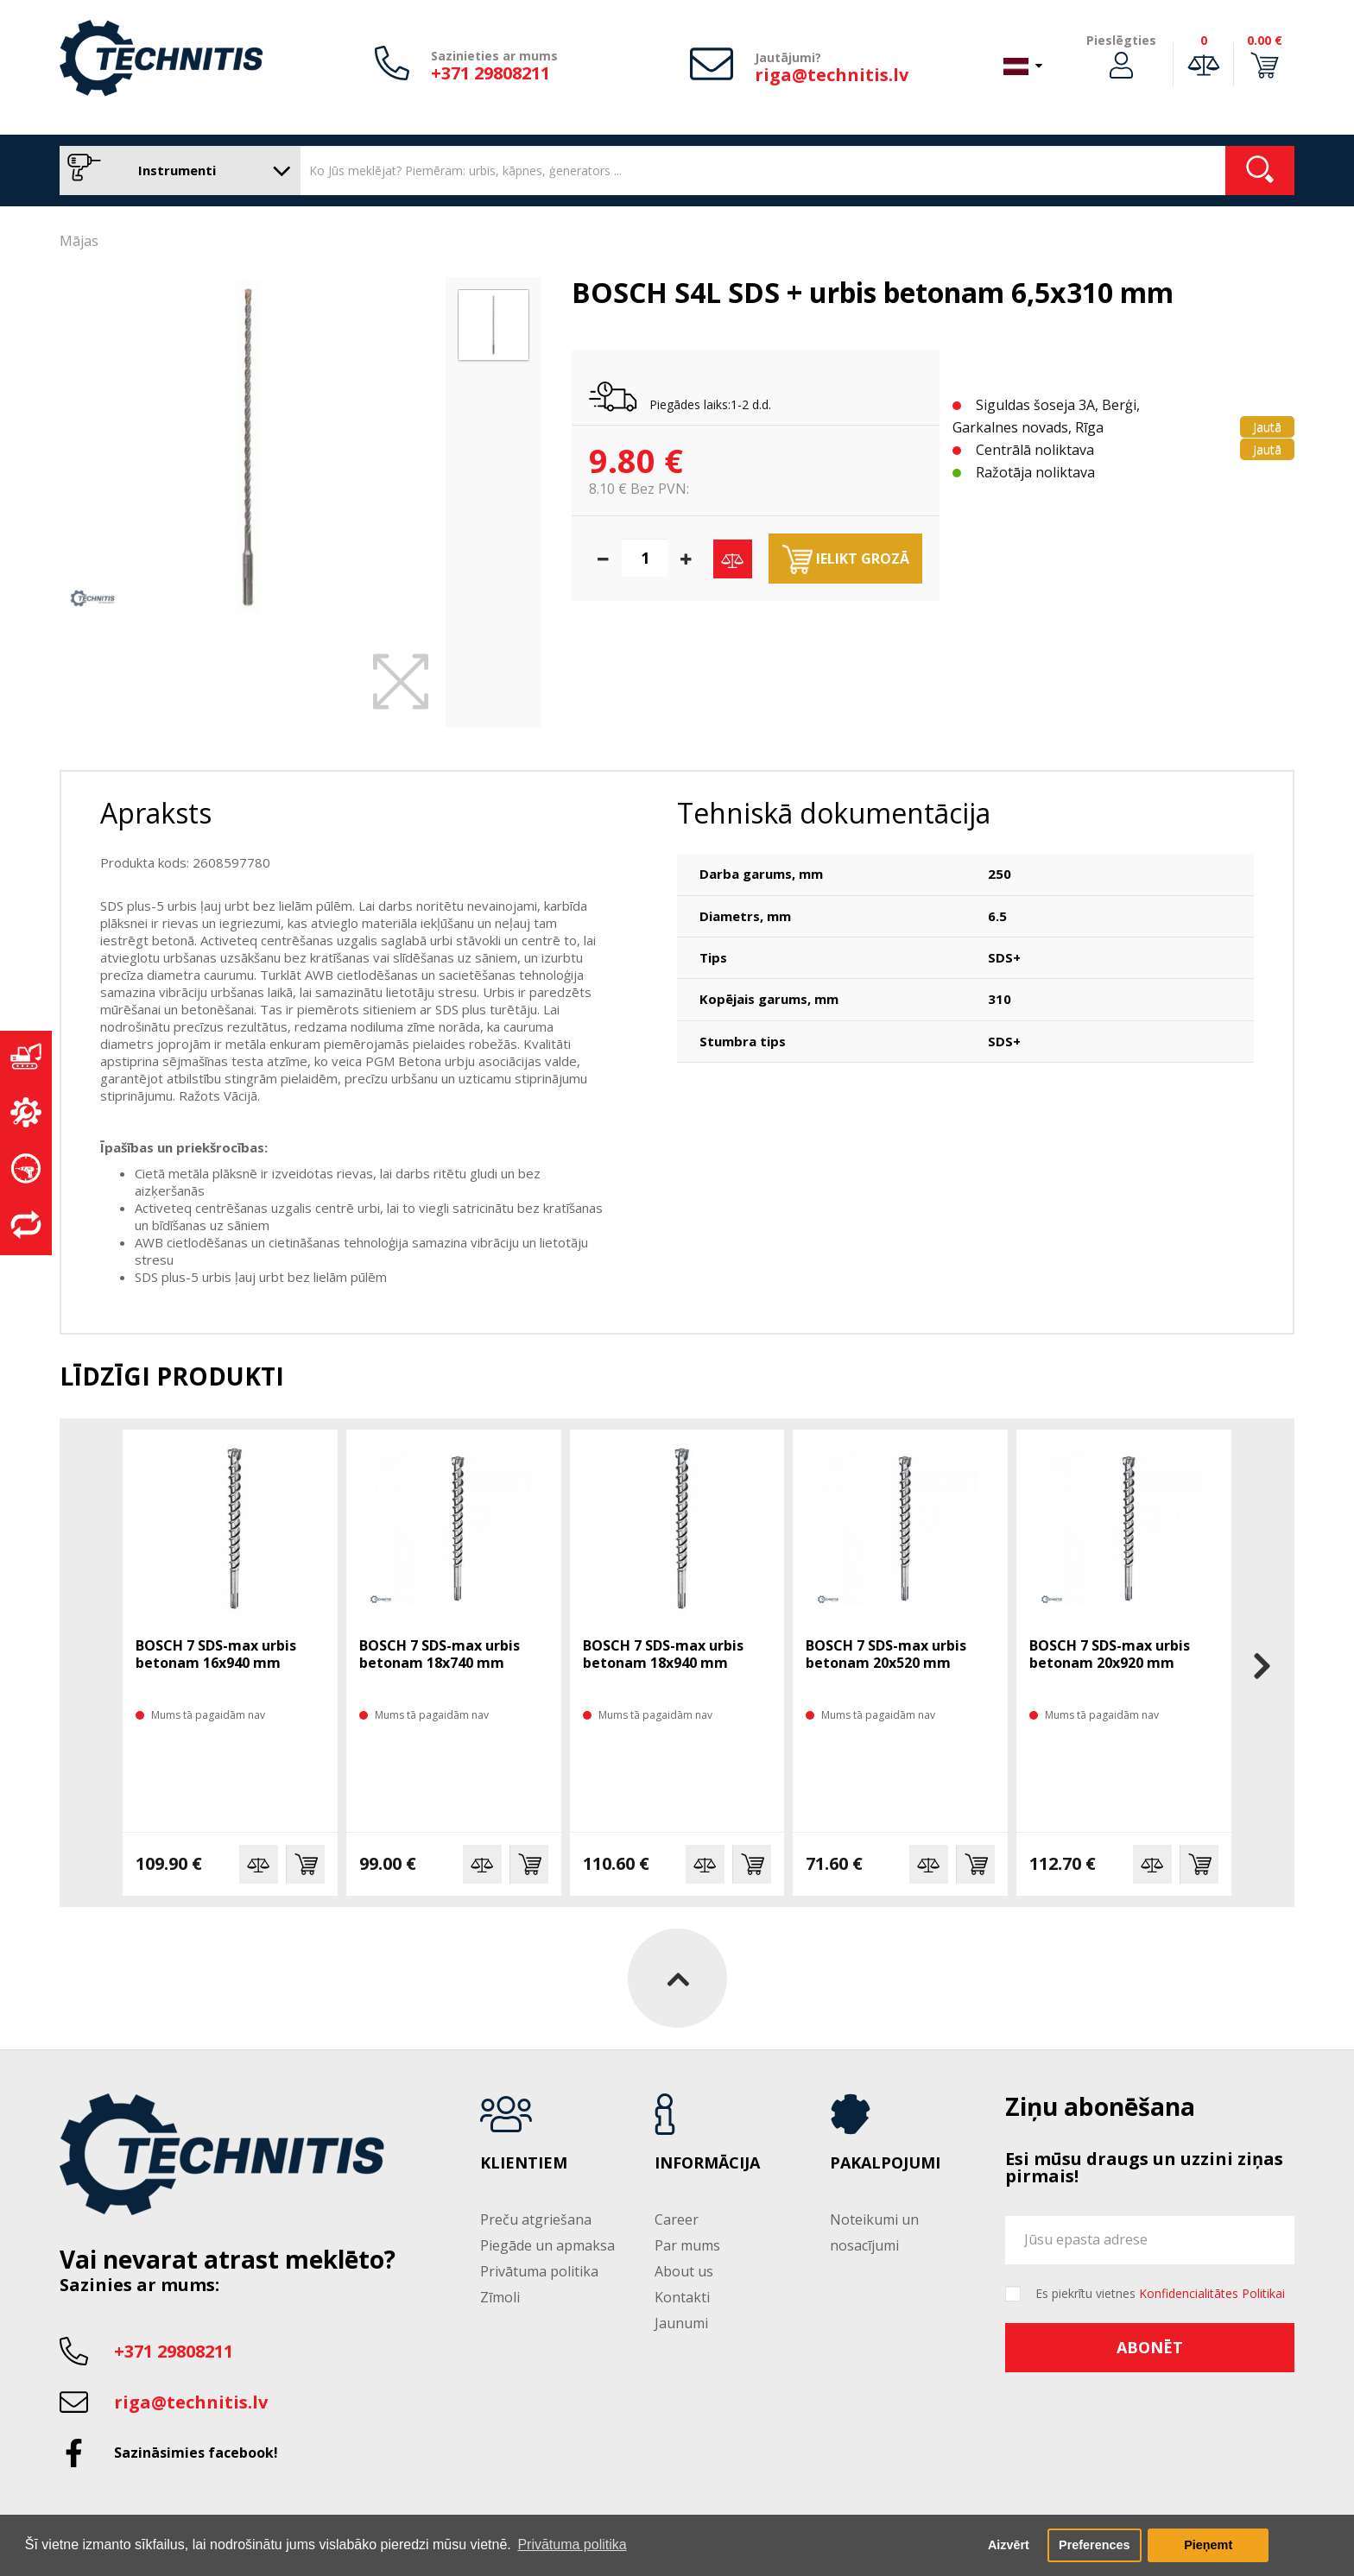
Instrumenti (176, 170)
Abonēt (1150, 2347)
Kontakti (682, 2297)
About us (684, 2271)
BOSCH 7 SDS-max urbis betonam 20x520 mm (886, 1654)
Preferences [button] (1094, 2545)
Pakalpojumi (885, 2163)
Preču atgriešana (536, 2219)
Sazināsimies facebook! (196, 2452)
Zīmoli (500, 2297)
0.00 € (1264, 40)
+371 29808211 (490, 73)
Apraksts (156, 813)
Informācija (707, 2163)
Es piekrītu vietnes (1160, 2293)
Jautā (1267, 427)
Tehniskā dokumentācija (833, 813)
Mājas (79, 240)
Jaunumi (681, 2323)
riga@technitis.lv (831, 74)
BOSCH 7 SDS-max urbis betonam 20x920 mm (1109, 1654)
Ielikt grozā (845, 559)
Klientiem (523, 2163)
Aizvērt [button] (1008, 2545)
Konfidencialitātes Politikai (1212, 2293)
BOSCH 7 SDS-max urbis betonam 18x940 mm (663, 1654)
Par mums (687, 2245)
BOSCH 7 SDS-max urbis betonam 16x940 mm (216, 1654)
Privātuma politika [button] (571, 2544)
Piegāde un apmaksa (547, 2245)
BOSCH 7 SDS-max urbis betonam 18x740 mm (439, 1654)
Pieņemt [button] (1208, 2545)
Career (677, 2219)
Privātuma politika (539, 2271)
